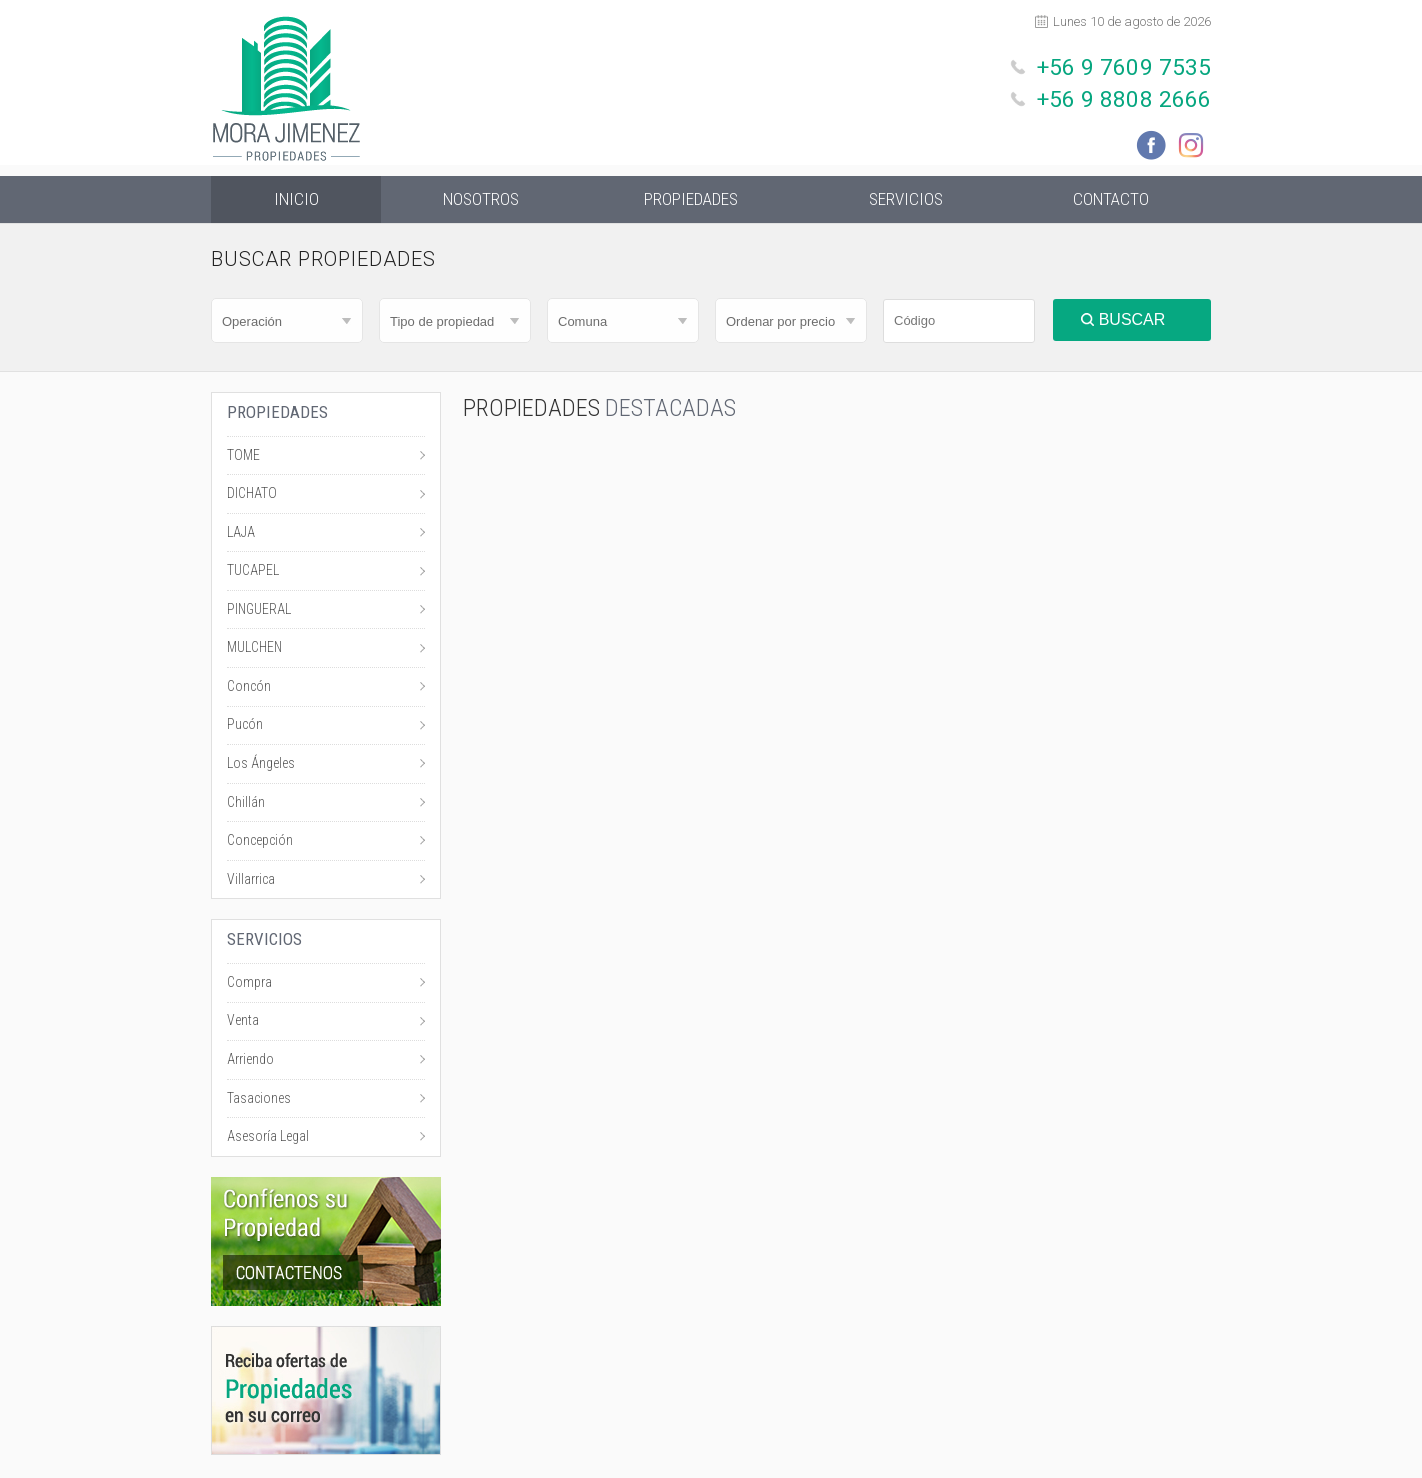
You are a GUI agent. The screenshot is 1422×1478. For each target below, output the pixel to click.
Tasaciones (259, 1101)
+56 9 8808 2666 (1134, 94)
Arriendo (250, 1062)
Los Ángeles (261, 766)
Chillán (246, 805)
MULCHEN (254, 650)
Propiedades (691, 200)
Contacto (1111, 200)
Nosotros (481, 200)
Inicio (296, 200)
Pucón (245, 727)
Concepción (260, 843)
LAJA (241, 535)
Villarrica (251, 882)
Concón (249, 689)
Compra (249, 985)
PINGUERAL (259, 612)
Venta (243, 1023)
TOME (243, 458)
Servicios (906, 200)
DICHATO (252, 496)
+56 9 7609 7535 (1134, 66)
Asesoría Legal (268, 1139)
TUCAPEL (253, 573)
